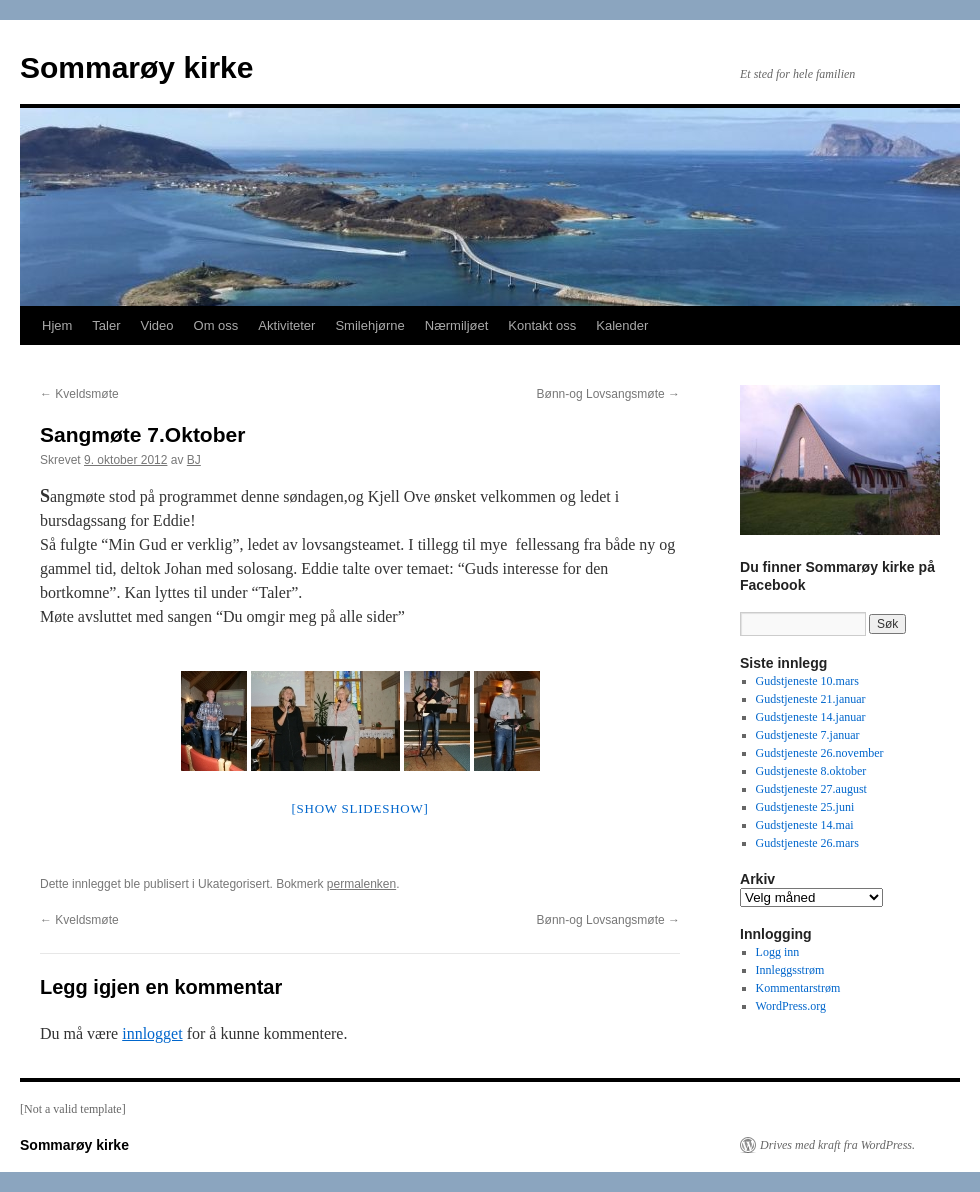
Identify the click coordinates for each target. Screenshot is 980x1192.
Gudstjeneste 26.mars (807, 843)
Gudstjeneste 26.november (820, 753)
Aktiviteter (286, 325)
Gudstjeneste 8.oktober (811, 771)
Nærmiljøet (457, 325)
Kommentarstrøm (798, 988)
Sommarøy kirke (136, 67)
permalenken (361, 884)
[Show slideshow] (359, 808)
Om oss (216, 325)
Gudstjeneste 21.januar (811, 699)
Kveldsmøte (79, 394)
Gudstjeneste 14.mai (805, 825)
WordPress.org (791, 1006)
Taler (106, 325)
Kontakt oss (542, 325)
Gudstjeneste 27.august (811, 789)
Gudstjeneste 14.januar (811, 717)
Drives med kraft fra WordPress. (837, 1145)
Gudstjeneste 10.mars (807, 681)
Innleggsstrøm (790, 970)
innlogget (152, 1033)
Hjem (57, 325)
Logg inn (778, 952)
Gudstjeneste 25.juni (805, 807)
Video (157, 325)
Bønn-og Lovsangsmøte (608, 394)
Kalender (622, 325)
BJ (194, 460)
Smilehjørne (369, 325)
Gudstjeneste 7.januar (808, 735)
